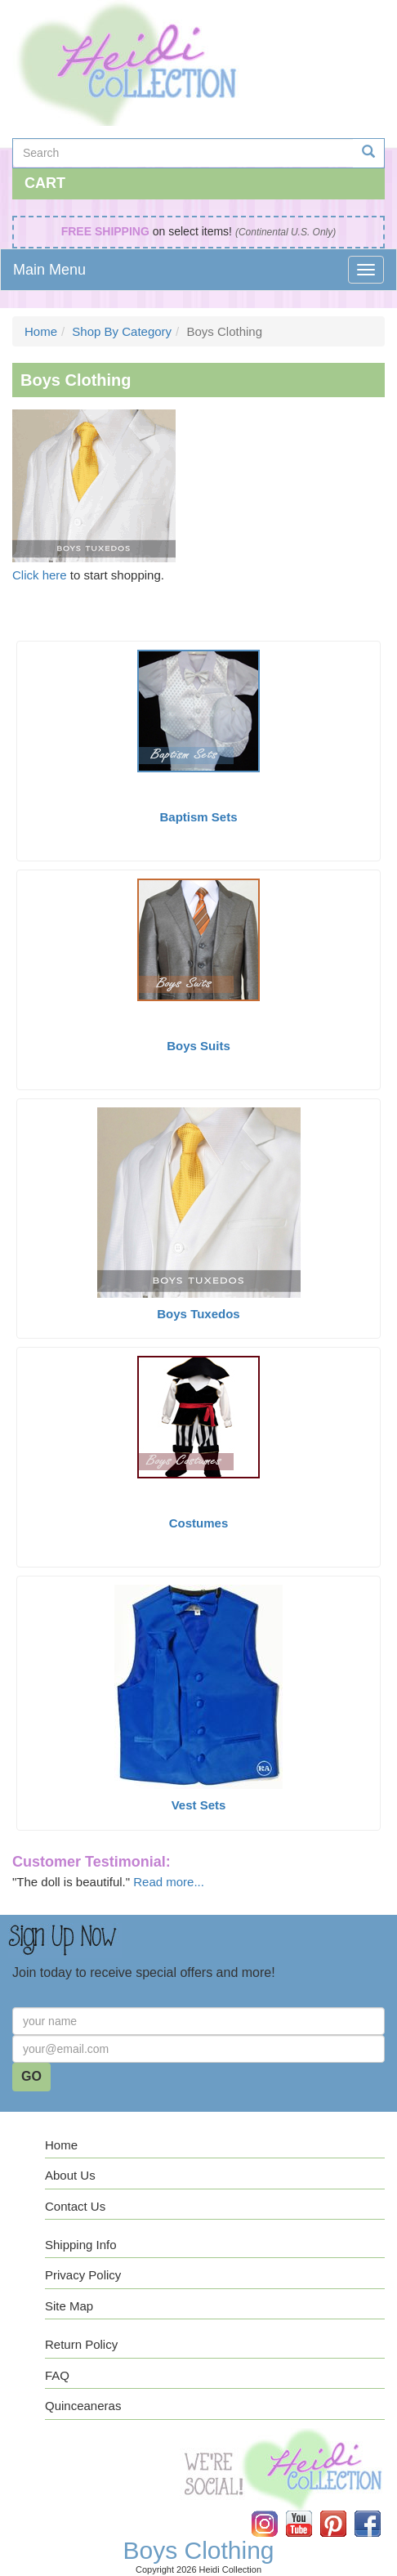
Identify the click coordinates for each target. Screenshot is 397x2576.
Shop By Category (122, 331)
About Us (70, 2175)
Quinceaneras (83, 2406)
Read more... (168, 1882)
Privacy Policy (83, 2275)
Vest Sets (199, 1805)
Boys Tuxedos (198, 1314)
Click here (39, 575)
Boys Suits (198, 1046)
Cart (45, 183)
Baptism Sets (198, 817)
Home (41, 331)
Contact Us (75, 2206)
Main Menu (49, 270)
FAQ (57, 2375)
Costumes (199, 1523)
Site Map (69, 2306)
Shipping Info (81, 2245)
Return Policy (81, 2344)
